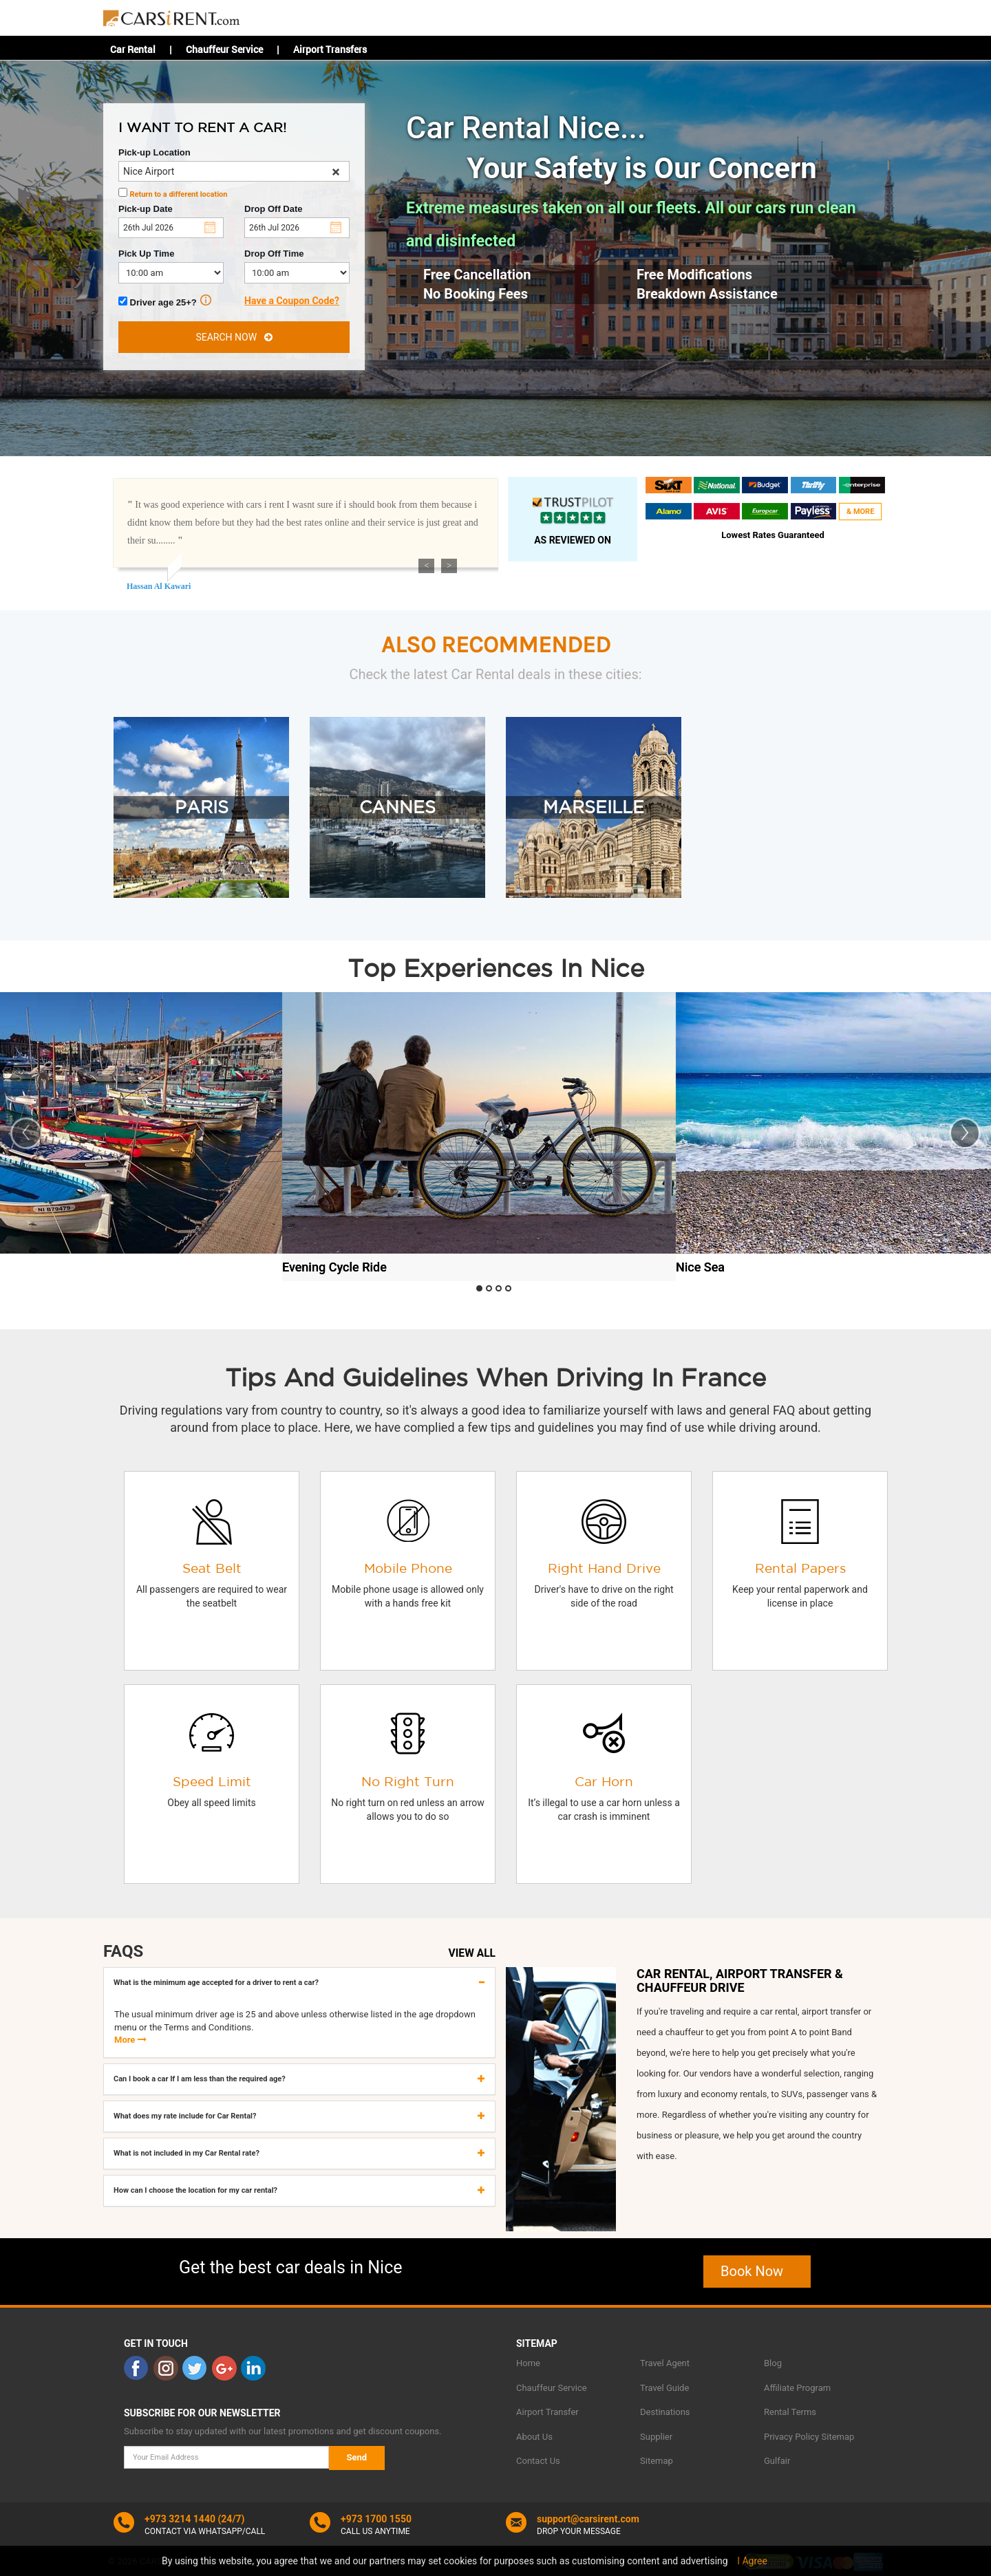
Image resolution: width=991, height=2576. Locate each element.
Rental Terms (790, 2412)
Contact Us (538, 2461)
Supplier (656, 2437)
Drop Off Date (273, 209)
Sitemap (656, 2461)
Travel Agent (665, 2363)
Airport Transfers (330, 49)
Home (528, 2363)
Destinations (665, 2412)
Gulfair (777, 2461)
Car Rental (133, 49)
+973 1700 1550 (376, 2518)
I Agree (752, 2560)
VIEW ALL (472, 1953)
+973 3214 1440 (180, 2518)
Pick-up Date (145, 209)
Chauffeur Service (224, 49)
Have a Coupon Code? (291, 300)
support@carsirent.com (588, 2518)
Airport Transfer (547, 2412)
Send (357, 2457)
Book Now (757, 2271)
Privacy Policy (791, 2437)
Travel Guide (664, 2388)
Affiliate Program (797, 2388)
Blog (773, 2363)
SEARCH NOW (233, 337)
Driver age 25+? (164, 301)
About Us (534, 2437)
